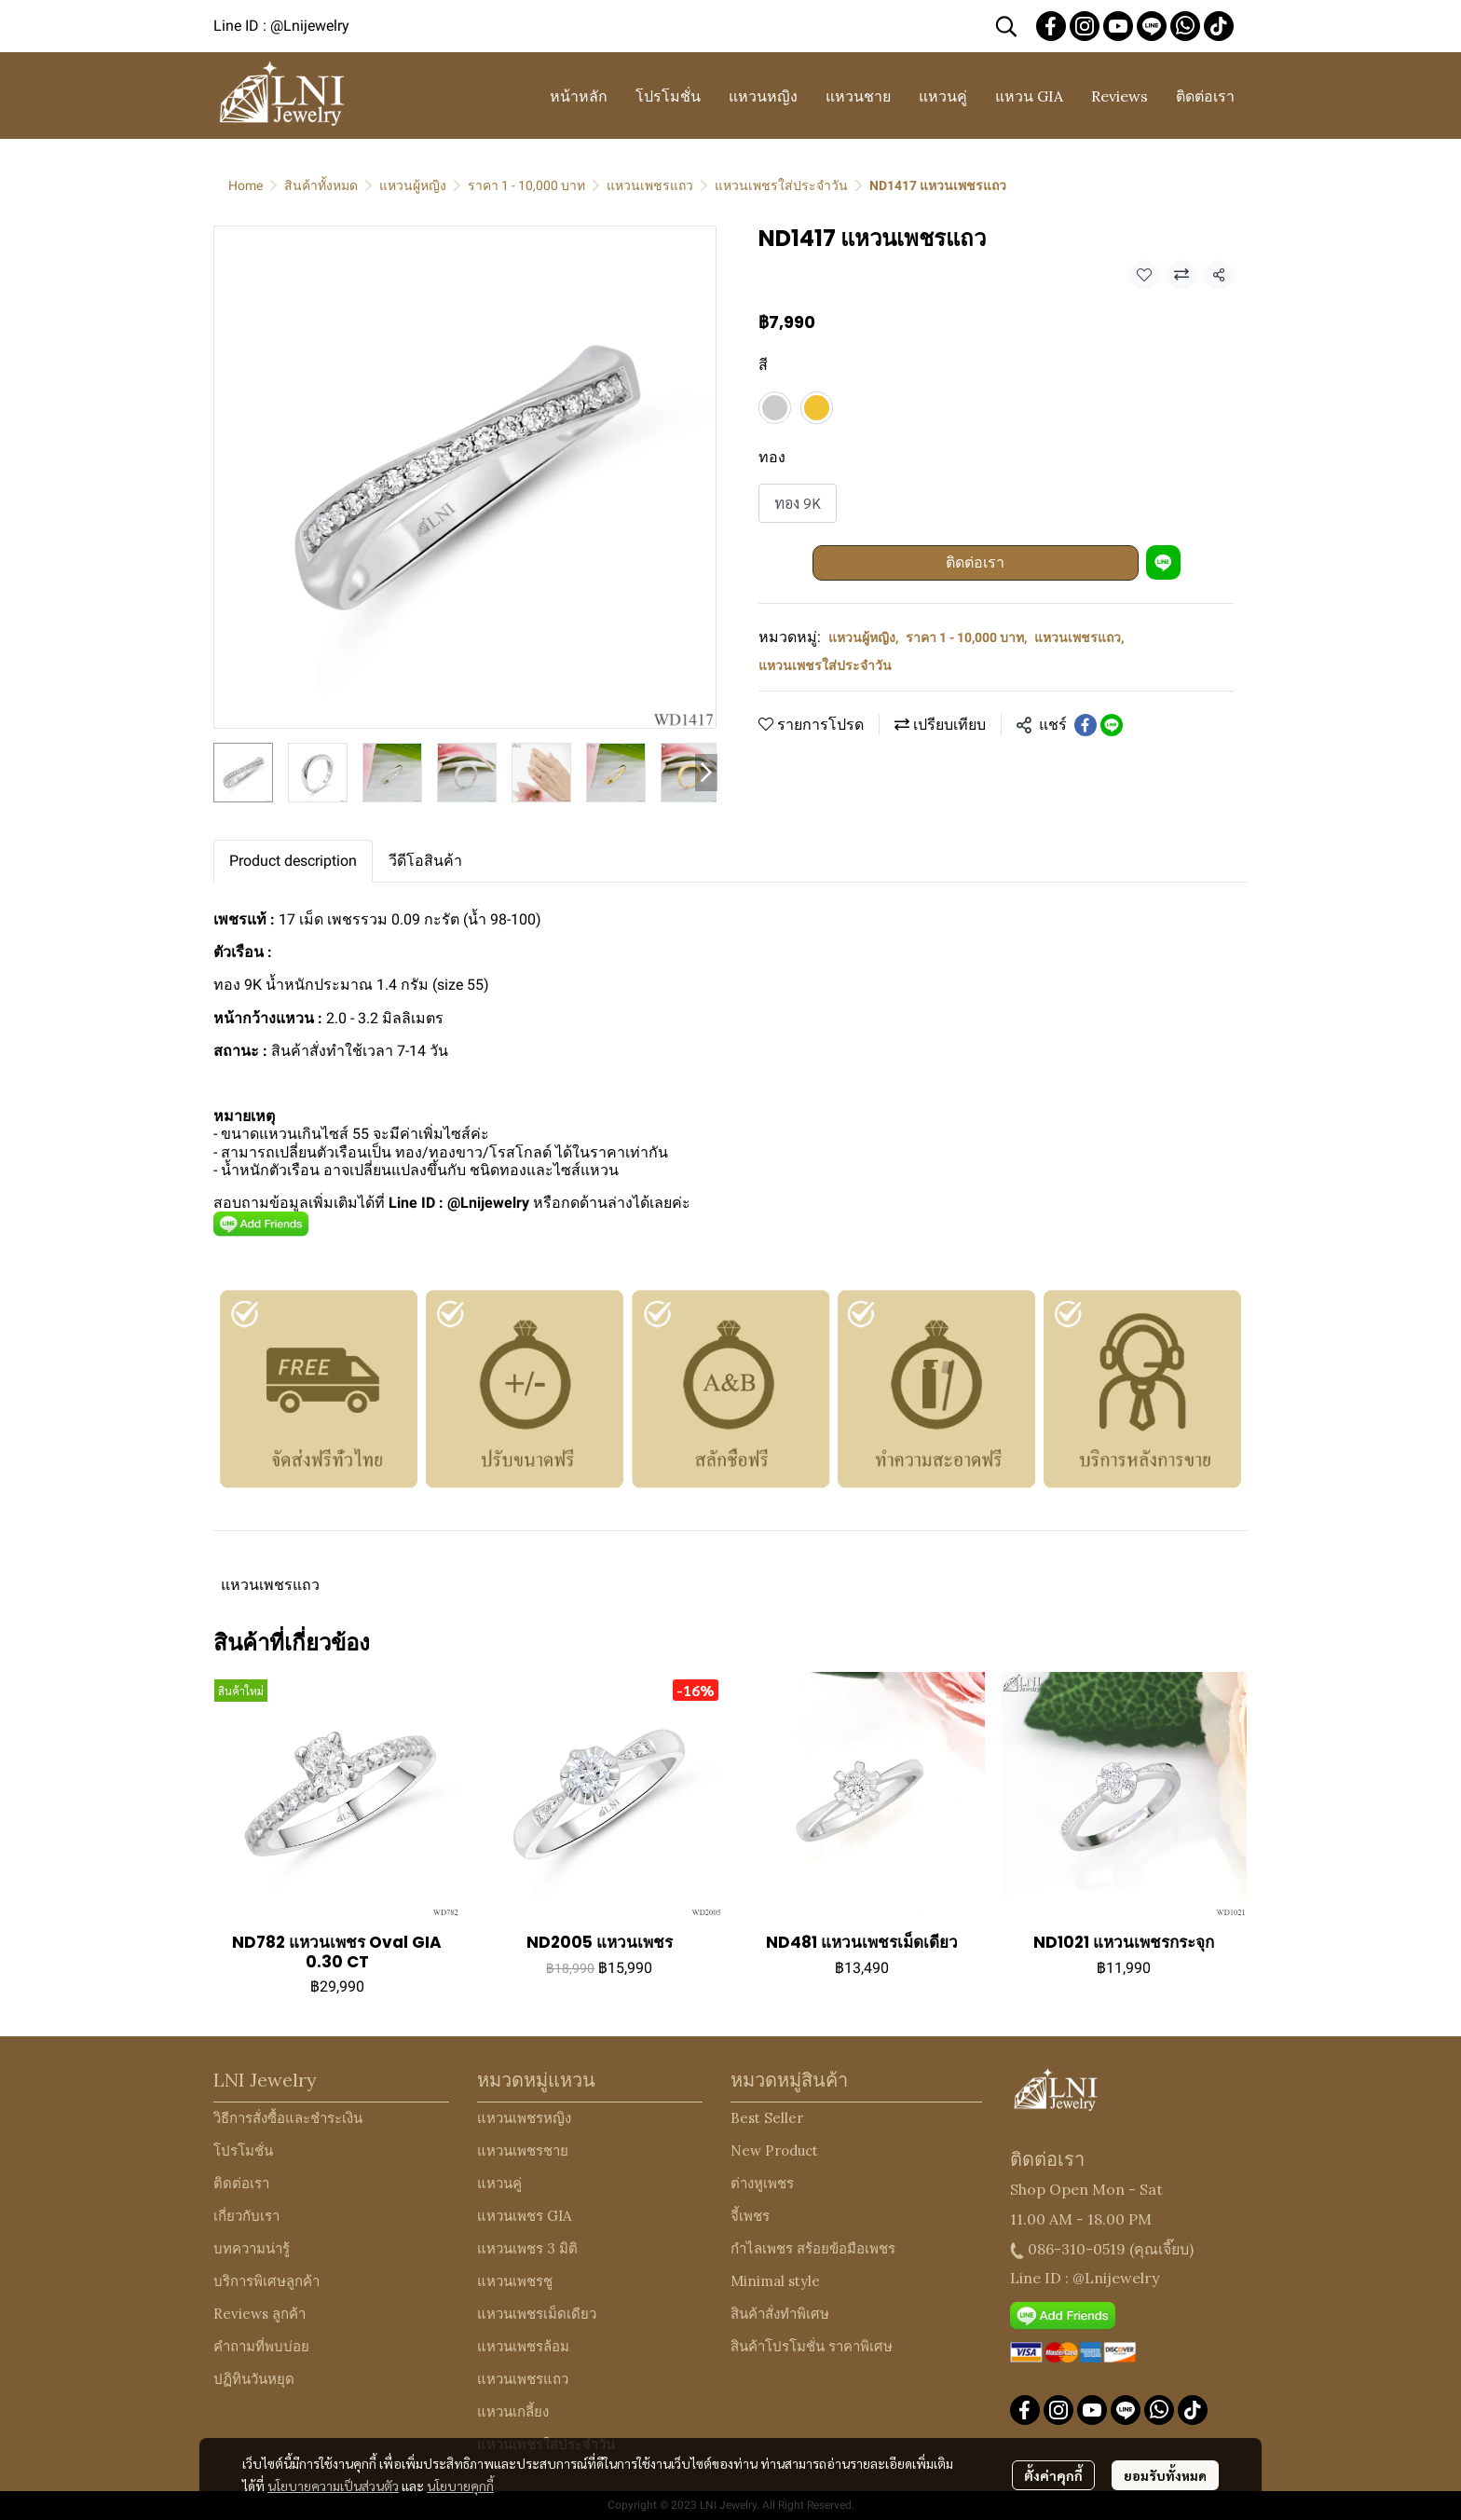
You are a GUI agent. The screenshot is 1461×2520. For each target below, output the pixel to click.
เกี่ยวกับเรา (246, 2216)
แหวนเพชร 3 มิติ (527, 2248)
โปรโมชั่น (243, 2150)
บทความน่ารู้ (251, 2248)
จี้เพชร (750, 2216)
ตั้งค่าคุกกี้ (1053, 2475)
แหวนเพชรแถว (650, 185)
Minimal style (775, 2281)
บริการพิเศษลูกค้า (266, 2281)
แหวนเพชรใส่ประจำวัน (781, 185)
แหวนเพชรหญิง (524, 2118)
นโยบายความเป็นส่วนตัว (333, 2485)
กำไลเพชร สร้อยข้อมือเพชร (812, 2248)
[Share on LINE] (1111, 725)
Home (245, 185)
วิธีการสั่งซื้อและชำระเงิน (287, 2118)
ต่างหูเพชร (762, 2183)
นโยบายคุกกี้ (460, 2485)
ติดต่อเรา (975, 562)
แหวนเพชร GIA (524, 2216)
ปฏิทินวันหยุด (253, 2379)
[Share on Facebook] (1085, 725)
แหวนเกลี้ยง (513, 2411)
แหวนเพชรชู (515, 2281)
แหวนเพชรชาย (522, 2150)
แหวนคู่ (499, 2183)
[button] (1006, 26)
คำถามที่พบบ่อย (261, 2346)
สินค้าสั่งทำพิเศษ (779, 2313)
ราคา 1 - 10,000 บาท (526, 185)
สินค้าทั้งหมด (321, 185)
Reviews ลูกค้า (259, 2313)
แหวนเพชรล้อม (523, 2346)
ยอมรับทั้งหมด (1165, 2475)
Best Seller (766, 2118)
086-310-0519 (1077, 2248)
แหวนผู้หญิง (412, 185)
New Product (774, 2150)
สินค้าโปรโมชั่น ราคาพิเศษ (811, 2346)
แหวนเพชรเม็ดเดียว (536, 2313)
